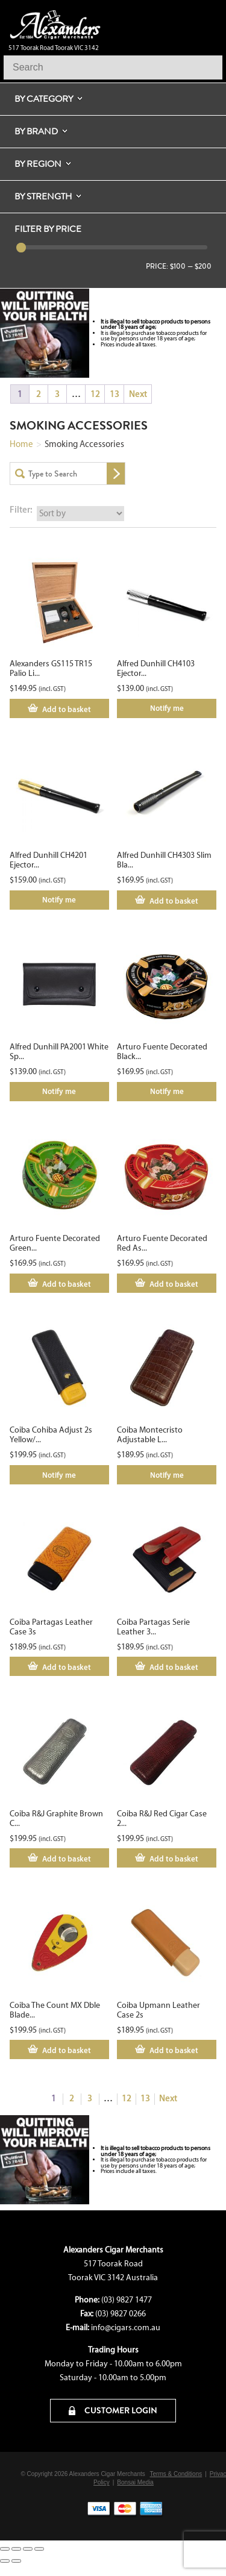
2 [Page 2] (38, 393)
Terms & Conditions (176, 2474)
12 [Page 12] (95, 393)
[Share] (28, 2549)
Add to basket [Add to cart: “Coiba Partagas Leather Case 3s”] (66, 1667)
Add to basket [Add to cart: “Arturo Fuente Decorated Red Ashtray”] (173, 1284)
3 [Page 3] (57, 393)
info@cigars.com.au (125, 2327)
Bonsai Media (135, 2482)
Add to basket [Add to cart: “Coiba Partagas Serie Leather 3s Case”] (173, 1667)
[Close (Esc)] (39, 2549)
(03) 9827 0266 (120, 2314)
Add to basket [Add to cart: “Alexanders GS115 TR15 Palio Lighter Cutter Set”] (66, 709)
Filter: (21, 509)
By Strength (43, 196)
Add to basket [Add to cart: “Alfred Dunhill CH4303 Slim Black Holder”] (173, 900)
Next (138, 393)
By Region (37, 163)
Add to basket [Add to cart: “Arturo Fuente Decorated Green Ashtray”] (66, 1284)
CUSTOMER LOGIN (113, 2410)
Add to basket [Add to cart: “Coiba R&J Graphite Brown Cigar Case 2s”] (66, 1858)
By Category (43, 98)
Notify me (167, 708)
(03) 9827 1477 (126, 2300)
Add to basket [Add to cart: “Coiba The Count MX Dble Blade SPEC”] (66, 2050)
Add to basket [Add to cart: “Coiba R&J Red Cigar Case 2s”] (173, 1858)
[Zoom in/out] (5, 2549)
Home (21, 444)
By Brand (36, 131)
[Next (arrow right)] (16, 2561)
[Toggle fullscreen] (16, 2549)
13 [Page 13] (114, 393)
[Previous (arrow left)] (5, 2561)
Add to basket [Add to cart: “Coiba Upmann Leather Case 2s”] (173, 2050)
